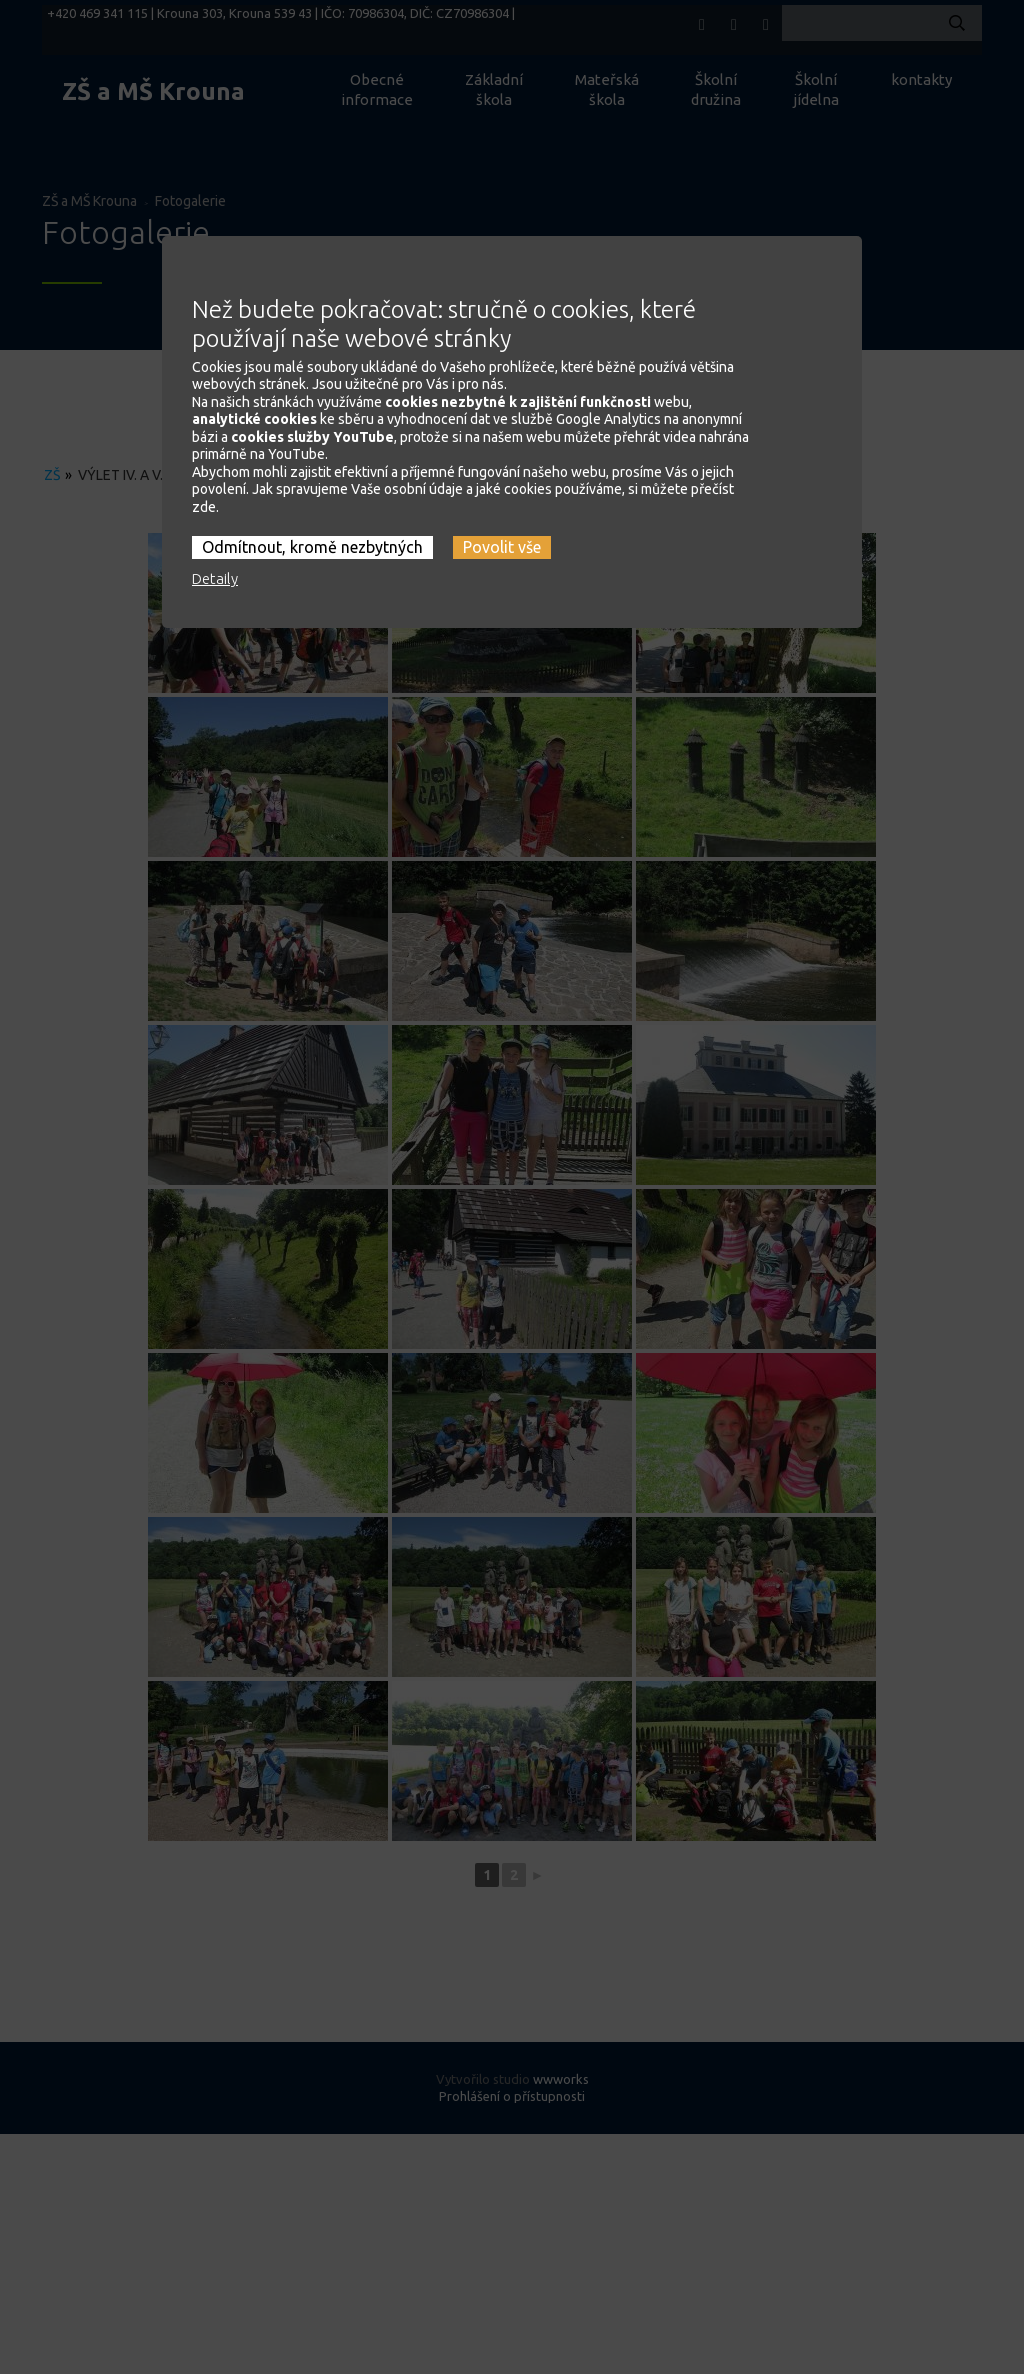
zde (204, 470)
